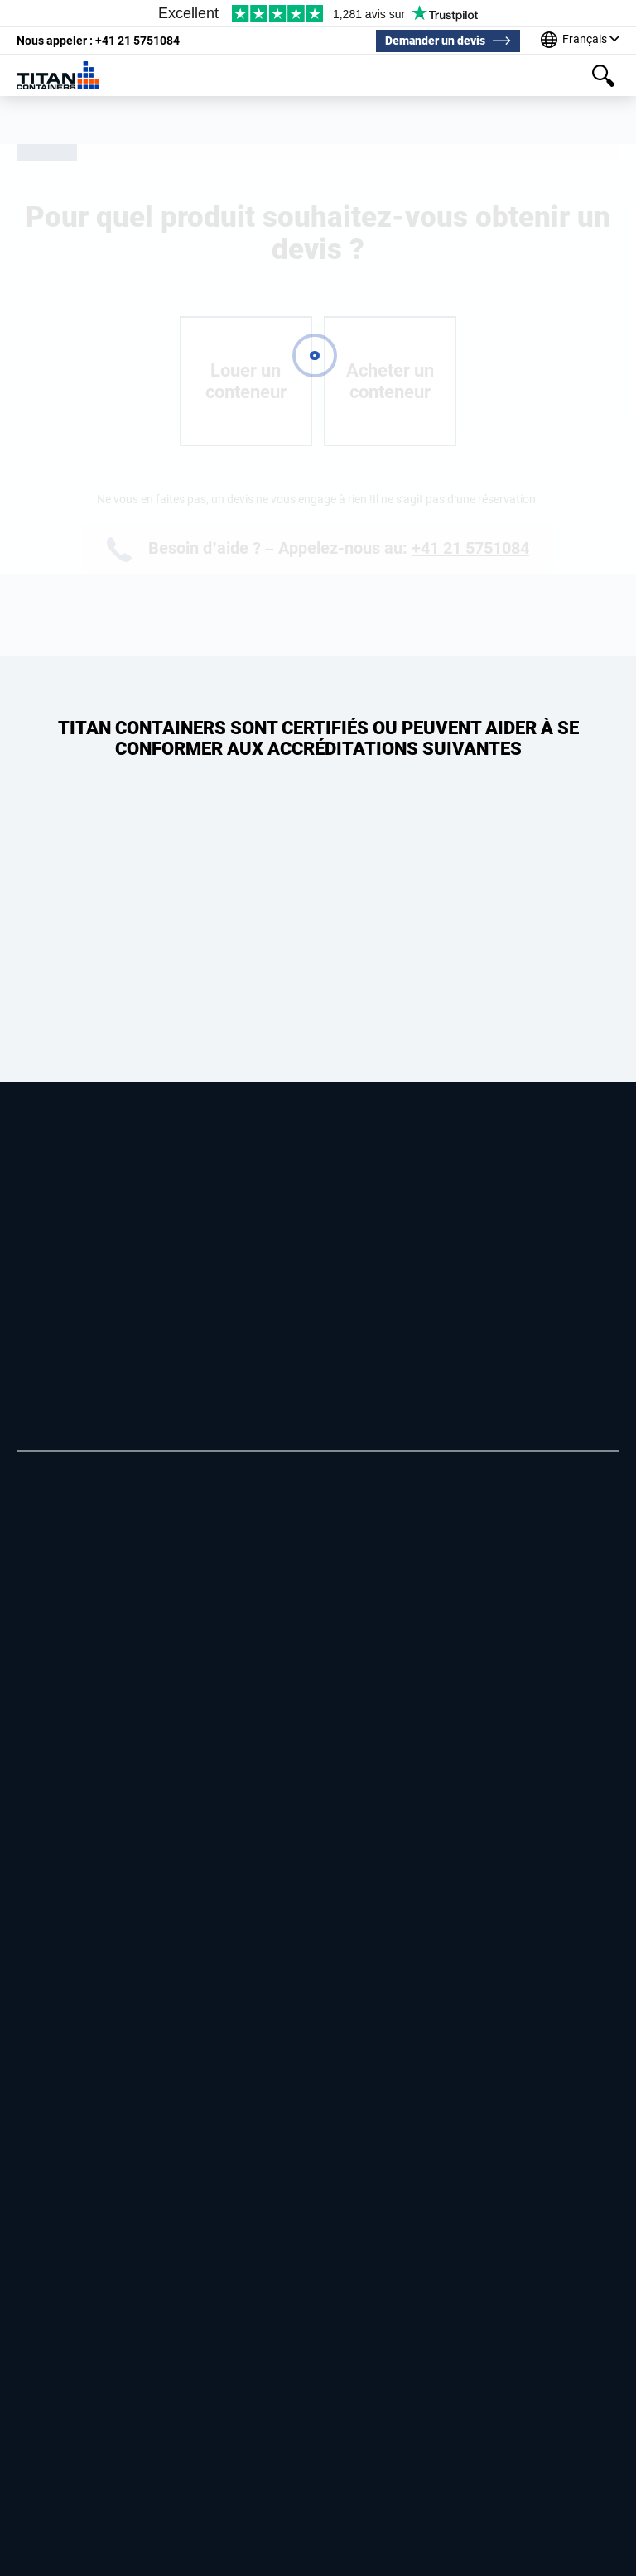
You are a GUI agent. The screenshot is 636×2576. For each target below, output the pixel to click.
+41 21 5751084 (98, 40)
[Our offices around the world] (580, 40)
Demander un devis (435, 40)
